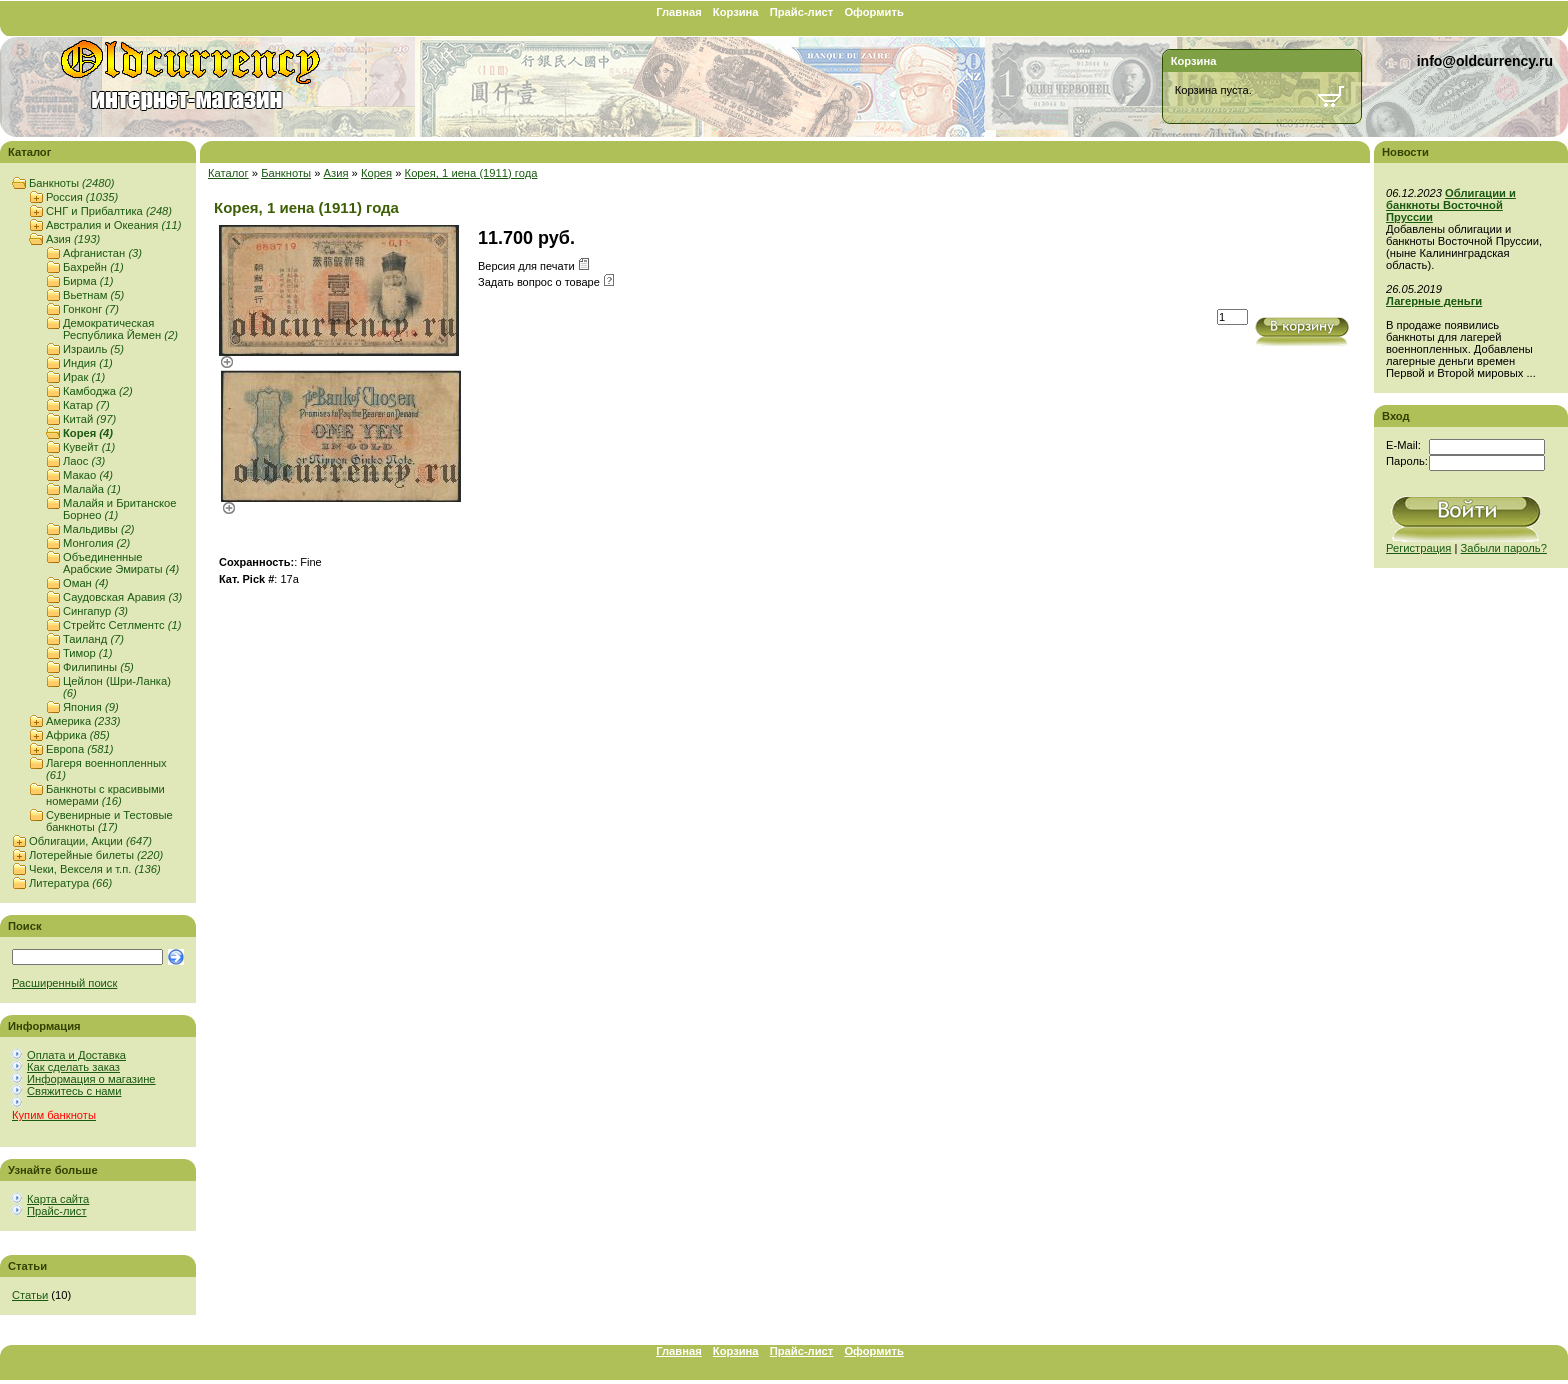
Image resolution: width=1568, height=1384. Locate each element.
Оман (86, 583)
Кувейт (89, 447)
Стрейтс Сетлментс (122, 625)
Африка (78, 735)
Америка (83, 721)
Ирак (84, 377)
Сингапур (95, 611)
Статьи (30, 1295)
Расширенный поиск (64, 983)
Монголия (96, 543)
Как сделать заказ (73, 1067)
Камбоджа (98, 391)
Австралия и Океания (113, 225)
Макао (88, 475)
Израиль (93, 349)
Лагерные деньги (1434, 301)
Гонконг (91, 309)
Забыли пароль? (1504, 548)
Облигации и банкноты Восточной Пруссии (1451, 205)
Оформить (873, 12)
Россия (82, 197)
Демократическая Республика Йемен (120, 329)
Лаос (84, 461)
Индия (88, 363)
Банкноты (71, 183)
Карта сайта (58, 1199)
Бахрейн (93, 267)
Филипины (98, 667)
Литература (70, 883)
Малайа (92, 489)
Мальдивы (99, 529)
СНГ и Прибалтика (109, 211)
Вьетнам (93, 295)
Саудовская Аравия (122, 597)
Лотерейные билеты (96, 855)
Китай (89, 419)
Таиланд (93, 639)
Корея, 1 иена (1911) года (471, 173)
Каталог (228, 173)
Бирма (88, 281)
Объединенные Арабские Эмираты (121, 563)
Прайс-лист (802, 12)
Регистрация (1418, 548)
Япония (91, 707)
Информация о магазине (91, 1079)
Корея (88, 433)
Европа (79, 749)
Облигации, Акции (90, 841)
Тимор (88, 653)
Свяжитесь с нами (74, 1091)
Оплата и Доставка (76, 1055)
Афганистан (102, 253)
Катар (86, 405)
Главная (679, 12)
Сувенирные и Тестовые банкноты (109, 821)
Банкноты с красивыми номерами (105, 795)
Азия (73, 239)
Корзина (736, 12)
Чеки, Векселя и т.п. (95, 869)
